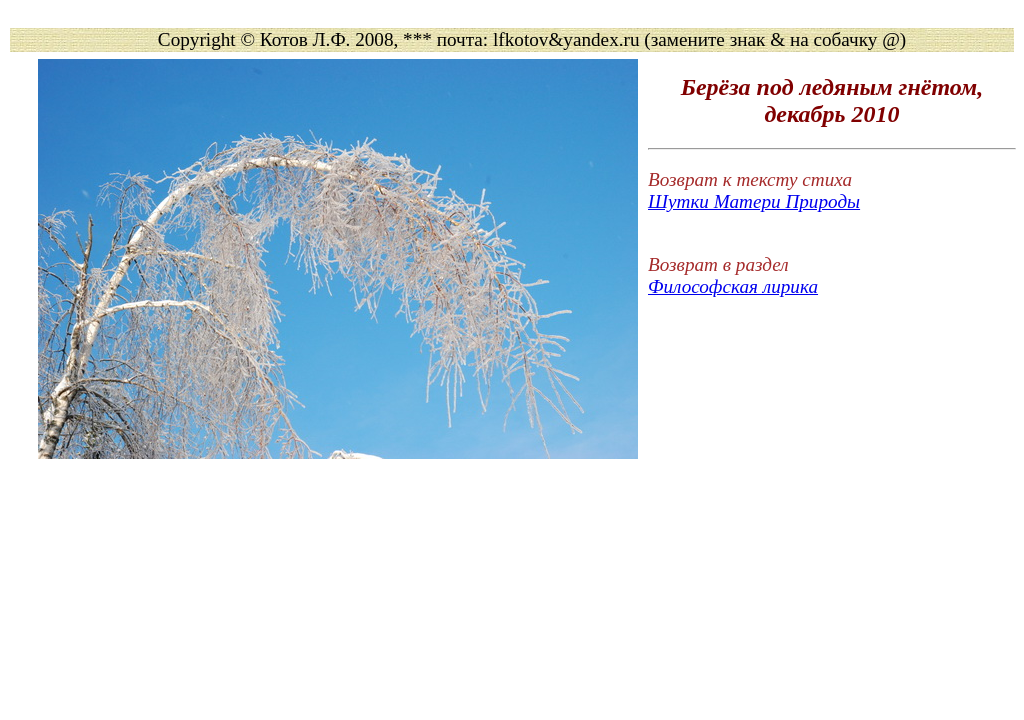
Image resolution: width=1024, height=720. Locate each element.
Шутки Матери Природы (754, 201)
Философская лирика (733, 286)
